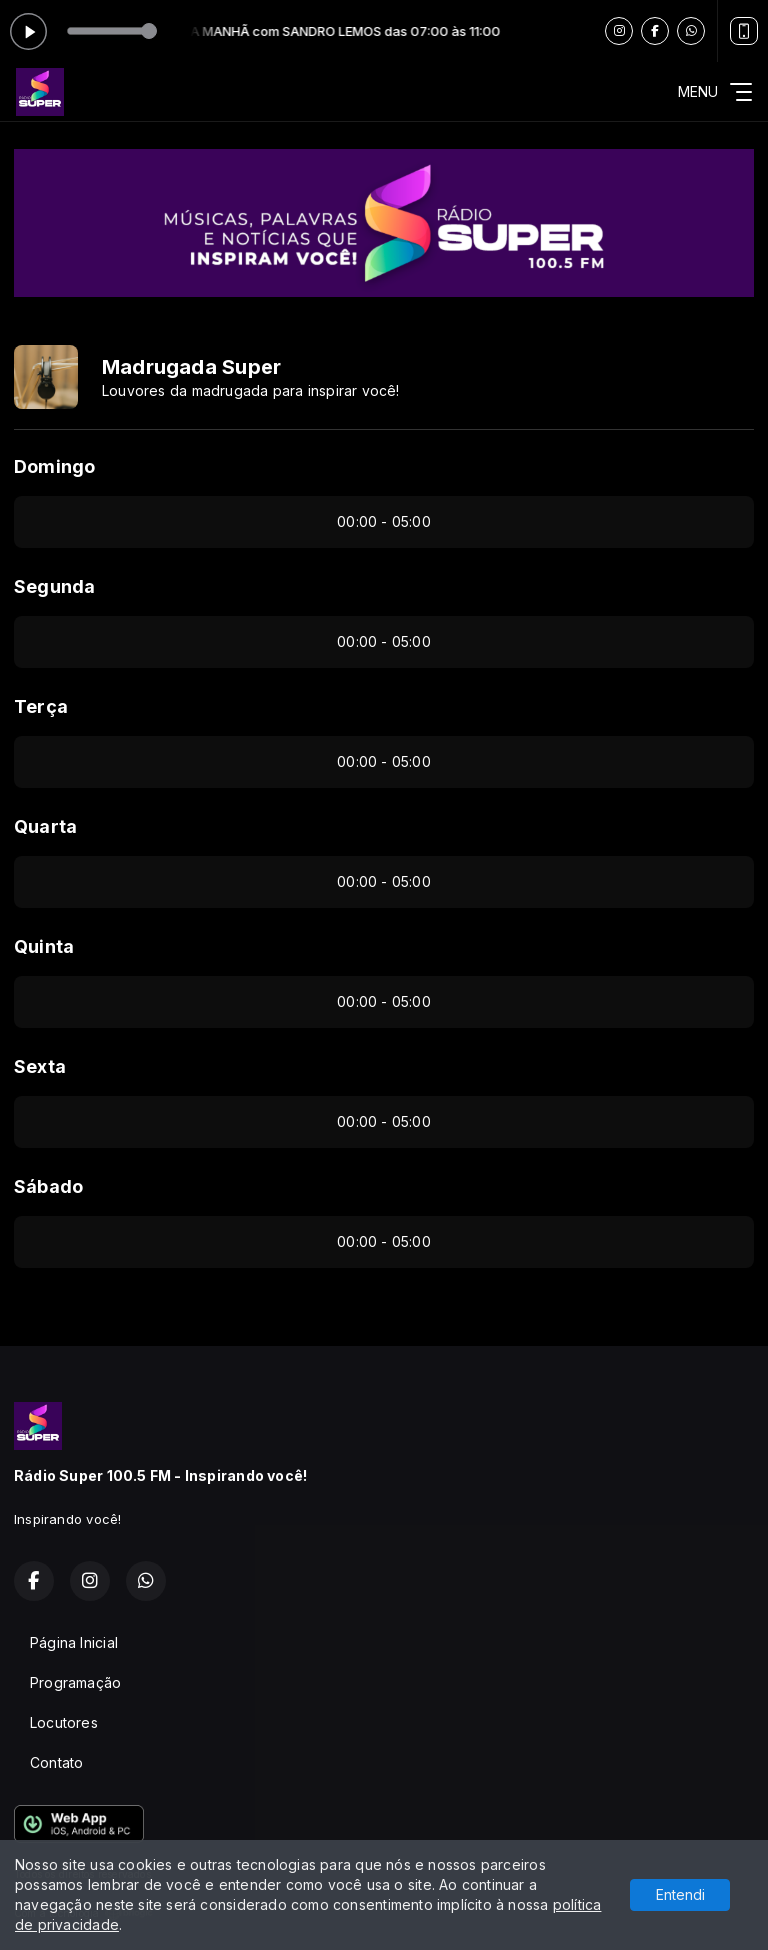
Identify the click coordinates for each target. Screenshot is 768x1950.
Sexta (40, 1066)
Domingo (54, 466)
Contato (56, 1762)
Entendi (680, 1894)
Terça (41, 706)
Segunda (54, 586)
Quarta (45, 826)
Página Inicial (74, 1642)
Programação (75, 1682)
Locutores (64, 1722)
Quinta (44, 946)
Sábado (48, 1186)
